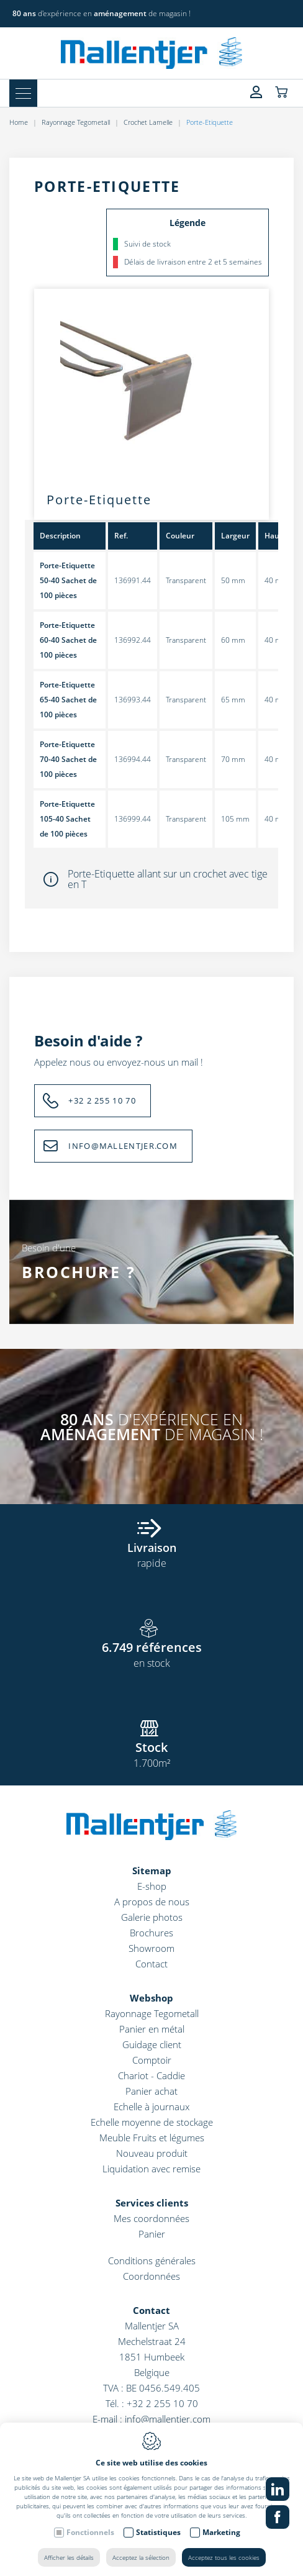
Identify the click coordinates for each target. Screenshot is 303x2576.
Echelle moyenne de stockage (152, 2122)
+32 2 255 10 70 (102, 1100)
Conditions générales (152, 2260)
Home (18, 122)
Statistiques (158, 2532)
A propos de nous (151, 1901)
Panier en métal (151, 2029)
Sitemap (151, 1870)
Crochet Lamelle (148, 122)
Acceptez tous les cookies (224, 2557)
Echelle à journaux (151, 2106)
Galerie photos (152, 1917)
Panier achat (151, 2091)
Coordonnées (151, 2276)
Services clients (151, 2203)
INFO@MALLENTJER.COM (123, 1145)
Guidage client (151, 2044)
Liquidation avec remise (151, 2168)
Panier (151, 2234)
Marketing (221, 2532)
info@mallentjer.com (167, 2419)
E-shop (151, 1886)
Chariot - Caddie (151, 2075)
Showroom (151, 1948)
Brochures (151, 1932)
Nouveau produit (152, 2153)
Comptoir (151, 2060)
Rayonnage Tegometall (76, 122)
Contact (151, 1963)
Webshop (151, 1998)
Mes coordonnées (151, 2218)
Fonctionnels (90, 2532)
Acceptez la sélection (141, 2557)
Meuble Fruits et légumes (151, 2137)
